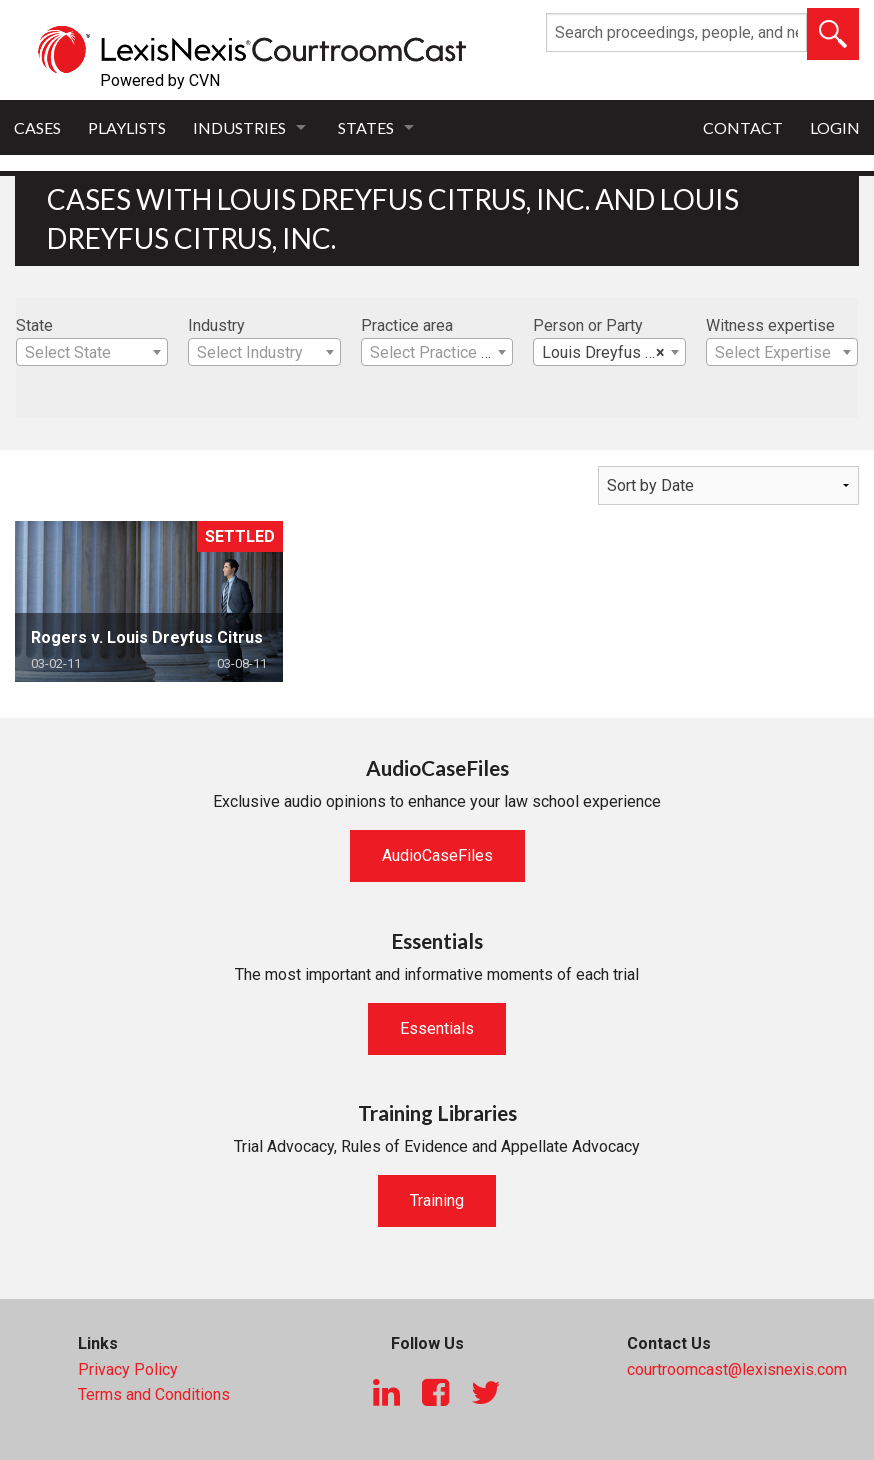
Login (835, 127)
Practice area (407, 325)
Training (437, 1200)
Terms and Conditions (154, 1394)
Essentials (437, 1028)
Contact (743, 127)
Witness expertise (770, 325)
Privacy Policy (128, 1369)
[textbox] (92, 353)
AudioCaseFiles (437, 855)
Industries (239, 127)
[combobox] (92, 352)
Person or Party (588, 325)
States (366, 127)
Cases (37, 127)
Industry (216, 325)
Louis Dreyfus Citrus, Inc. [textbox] (613, 353)
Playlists (127, 127)
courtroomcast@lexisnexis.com (737, 1369)
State (34, 325)
